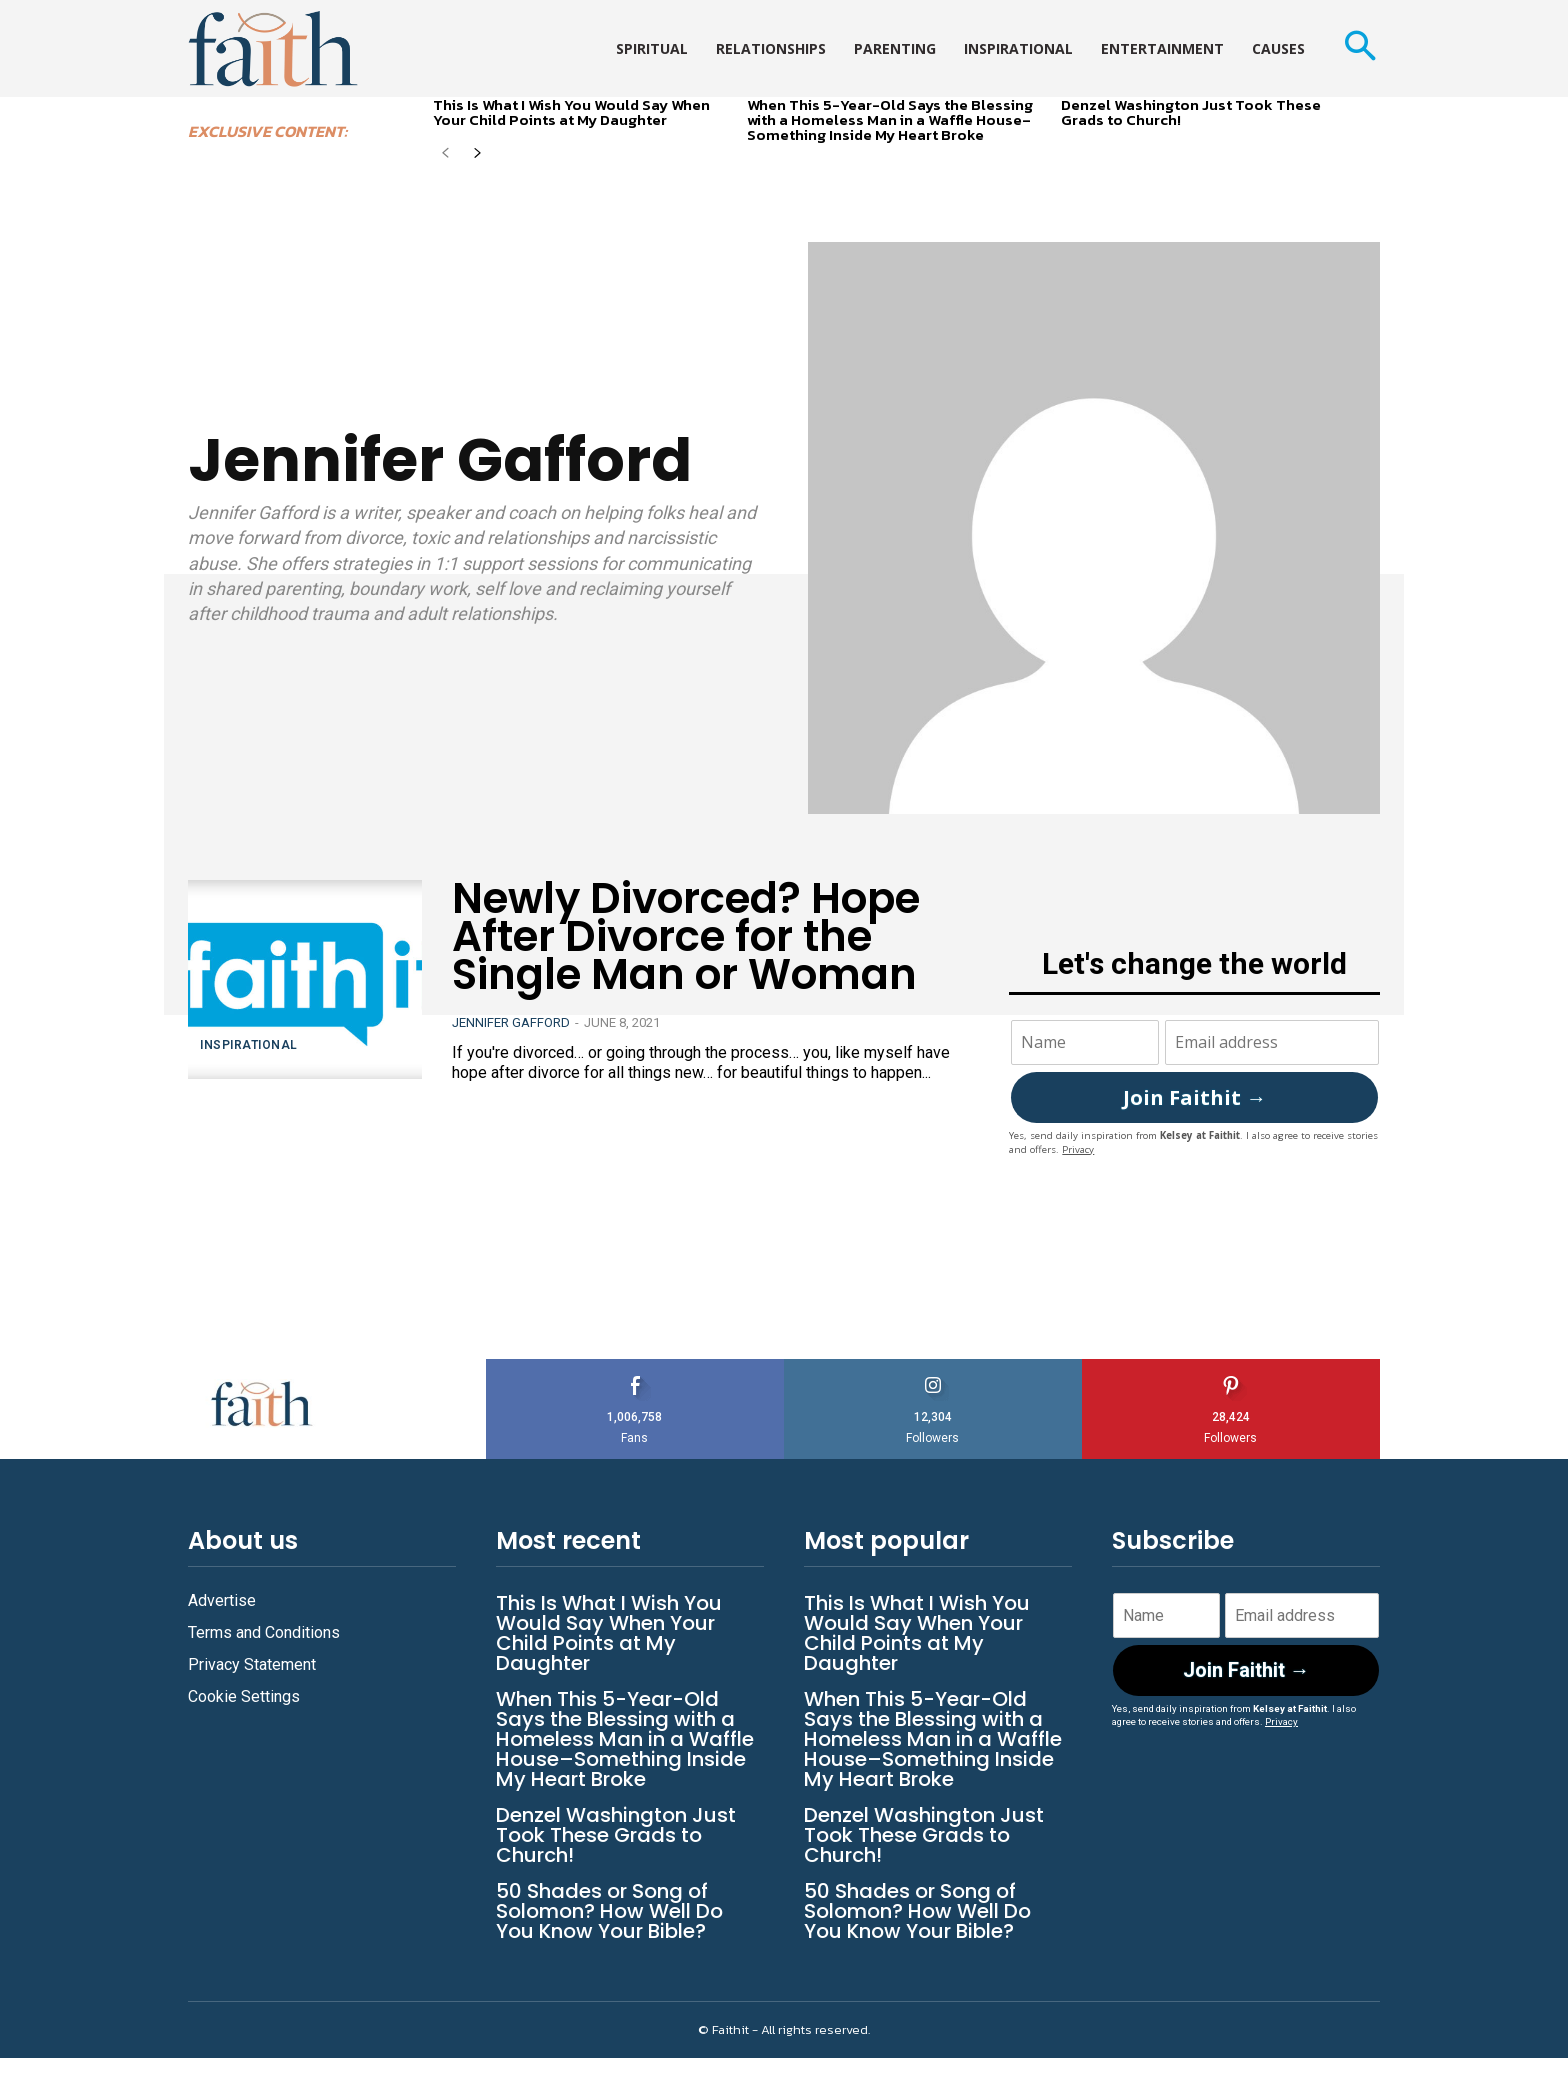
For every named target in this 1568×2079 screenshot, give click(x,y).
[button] (1359, 48)
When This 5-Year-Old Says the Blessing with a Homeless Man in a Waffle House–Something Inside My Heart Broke (890, 119)
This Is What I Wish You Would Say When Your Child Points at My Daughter (571, 112)
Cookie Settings (244, 1696)
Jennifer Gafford (511, 1022)
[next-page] (477, 154)
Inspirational (249, 1045)
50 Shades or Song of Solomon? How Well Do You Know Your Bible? (609, 1911)
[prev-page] (445, 154)
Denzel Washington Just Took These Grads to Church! (1191, 112)
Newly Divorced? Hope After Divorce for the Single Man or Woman (686, 936)
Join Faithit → (1194, 1097)
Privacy (1078, 1149)
